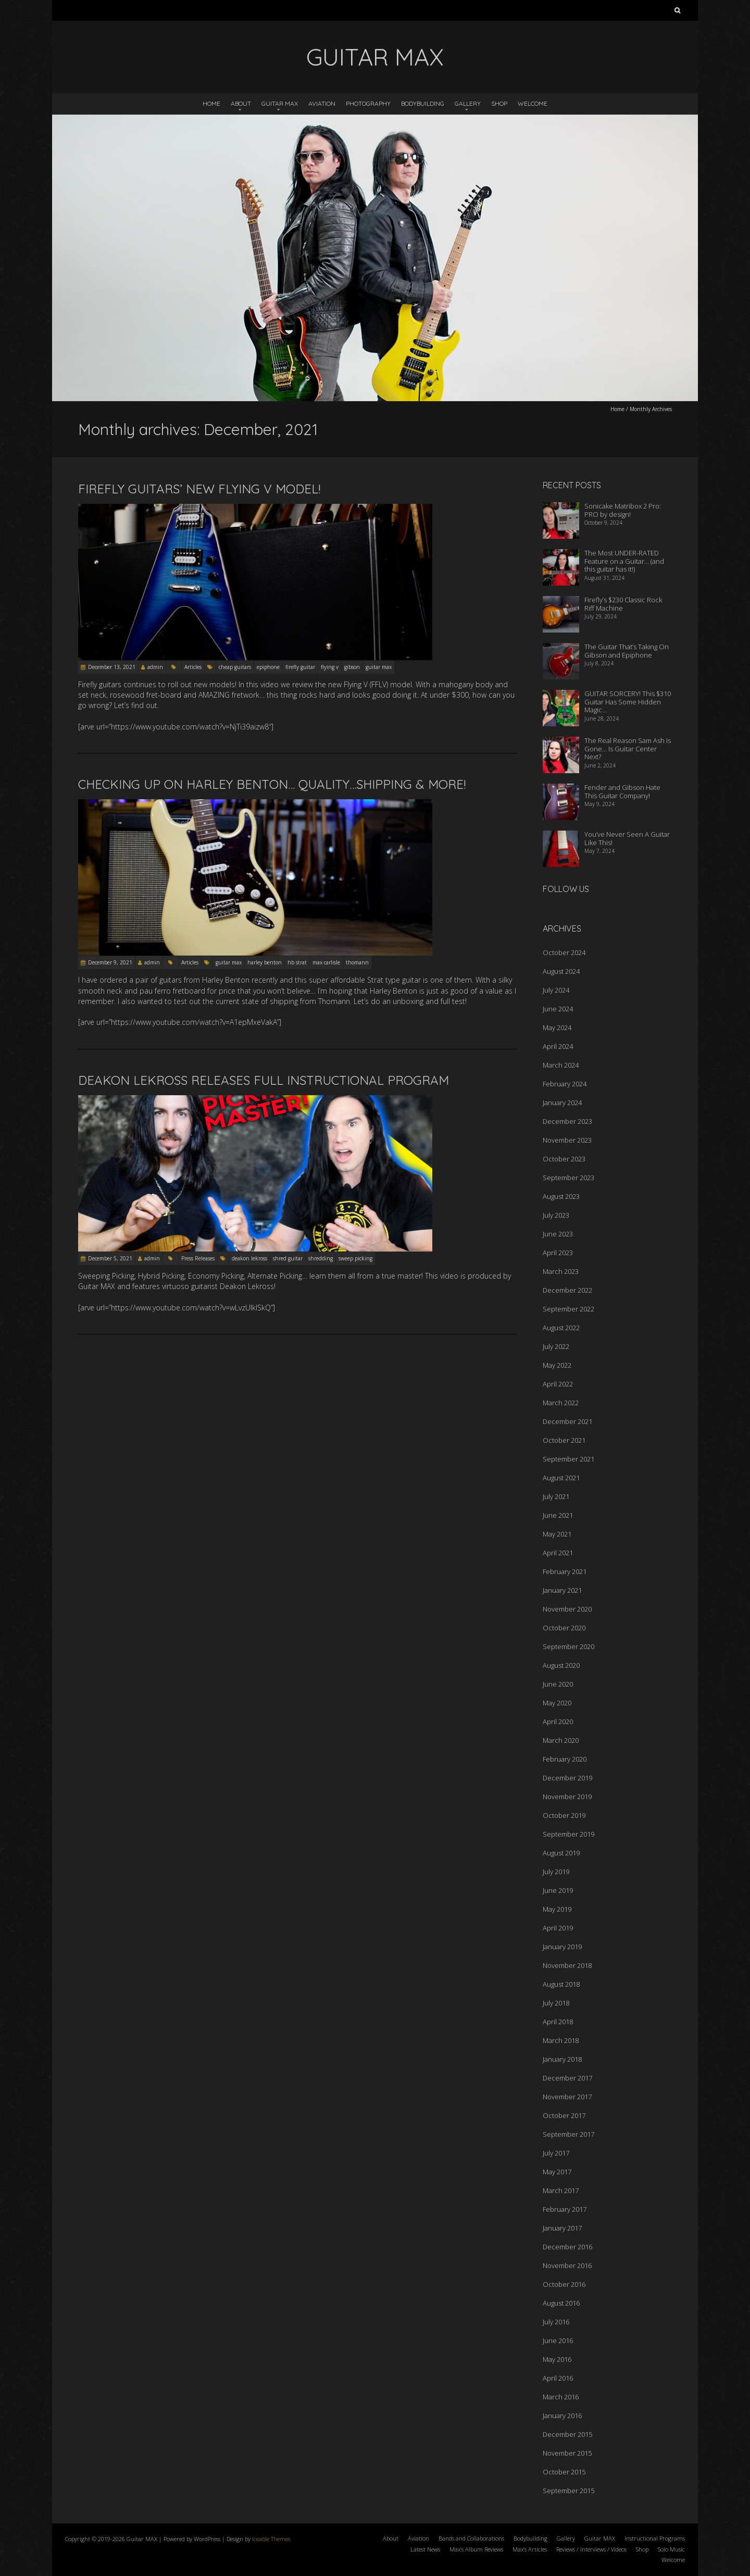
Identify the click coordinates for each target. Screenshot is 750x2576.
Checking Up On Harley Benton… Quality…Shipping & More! (272, 784)
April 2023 (558, 1252)
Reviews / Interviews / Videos (591, 2549)
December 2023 (567, 1121)
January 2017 (562, 2228)
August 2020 (561, 1665)
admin (155, 667)
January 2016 (562, 2415)
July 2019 (556, 1871)
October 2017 (564, 2115)
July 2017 (556, 2153)
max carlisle (326, 962)
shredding (320, 1258)
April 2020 (558, 1721)
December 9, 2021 (110, 962)
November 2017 (567, 2096)
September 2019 (568, 1834)
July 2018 (556, 2003)
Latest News (425, 2549)
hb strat (297, 962)
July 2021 (556, 1496)
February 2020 (564, 1759)
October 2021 (564, 1440)
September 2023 (568, 1177)
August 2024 (561, 971)
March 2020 (561, 1740)
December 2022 (567, 1290)
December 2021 (567, 1421)
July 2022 (556, 1346)
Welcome (532, 103)
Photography (368, 103)
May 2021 (557, 1534)
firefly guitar (300, 667)
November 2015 (567, 2453)
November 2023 (567, 1140)
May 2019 (557, 1909)
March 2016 (561, 2396)
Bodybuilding (422, 103)
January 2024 (562, 1102)
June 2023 (558, 1234)
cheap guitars (235, 667)
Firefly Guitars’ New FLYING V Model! (199, 489)
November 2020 (567, 1609)
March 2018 (561, 2040)
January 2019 (562, 1946)
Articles (193, 667)
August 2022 (561, 1327)
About (241, 103)
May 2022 (557, 1365)
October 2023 (564, 1158)
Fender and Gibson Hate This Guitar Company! (622, 791)
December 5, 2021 (110, 1258)
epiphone (268, 667)
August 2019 (561, 1852)
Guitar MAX (279, 103)
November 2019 (567, 1796)
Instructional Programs (654, 2538)
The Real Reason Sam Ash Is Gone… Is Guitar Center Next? (627, 748)
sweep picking (355, 1258)
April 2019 (558, 1928)
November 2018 (567, 1965)
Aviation (321, 103)
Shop (499, 103)
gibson (352, 667)
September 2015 (568, 2490)
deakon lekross (249, 1258)
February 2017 (564, 2209)
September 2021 (568, 1459)
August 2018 (561, 1984)
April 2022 (558, 1384)
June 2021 (558, 1515)
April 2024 (558, 1046)
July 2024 (556, 990)
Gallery (468, 103)
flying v (330, 667)
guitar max (379, 667)
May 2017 (557, 2171)
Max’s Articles (529, 2549)
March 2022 (561, 1402)
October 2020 (564, 1627)
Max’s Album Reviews (476, 2549)
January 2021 (562, 1590)
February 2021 (564, 1571)
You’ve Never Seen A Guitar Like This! (627, 838)
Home (211, 103)
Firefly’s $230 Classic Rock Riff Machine (623, 604)
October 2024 (564, 952)
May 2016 (557, 2359)
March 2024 (561, 1065)
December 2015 (567, 2434)
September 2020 (568, 1646)
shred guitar (288, 1258)
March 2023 (561, 1271)
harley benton (264, 962)
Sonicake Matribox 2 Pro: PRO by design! (622, 510)
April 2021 (558, 1552)
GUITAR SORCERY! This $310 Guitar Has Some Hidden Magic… (627, 701)
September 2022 (568, 1309)
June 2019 (558, 1890)
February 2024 (564, 1083)
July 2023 (556, 1215)
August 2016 (561, 2303)
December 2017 (567, 2078)
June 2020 (558, 1684)
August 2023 (561, 1196)
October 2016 (564, 2284)
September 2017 (568, 2134)
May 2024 (557, 1027)
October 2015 (564, 2471)
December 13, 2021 (111, 667)
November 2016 (567, 2265)
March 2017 (561, 2190)
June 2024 (558, 1008)
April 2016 (558, 2378)
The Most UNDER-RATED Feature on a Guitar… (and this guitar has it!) (624, 561)
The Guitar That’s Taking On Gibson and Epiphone (626, 651)
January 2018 (562, 2059)
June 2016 (558, 2340)
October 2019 (564, 1815)
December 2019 (567, 1777)
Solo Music (671, 2549)
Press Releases (198, 1258)
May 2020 (557, 1702)
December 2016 (567, 2246)
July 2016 (556, 2321)
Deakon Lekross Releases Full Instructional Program (263, 1080)
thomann (357, 962)
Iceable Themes (271, 2539)
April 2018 (558, 2021)
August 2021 (561, 1477)
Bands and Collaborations (471, 2538)
